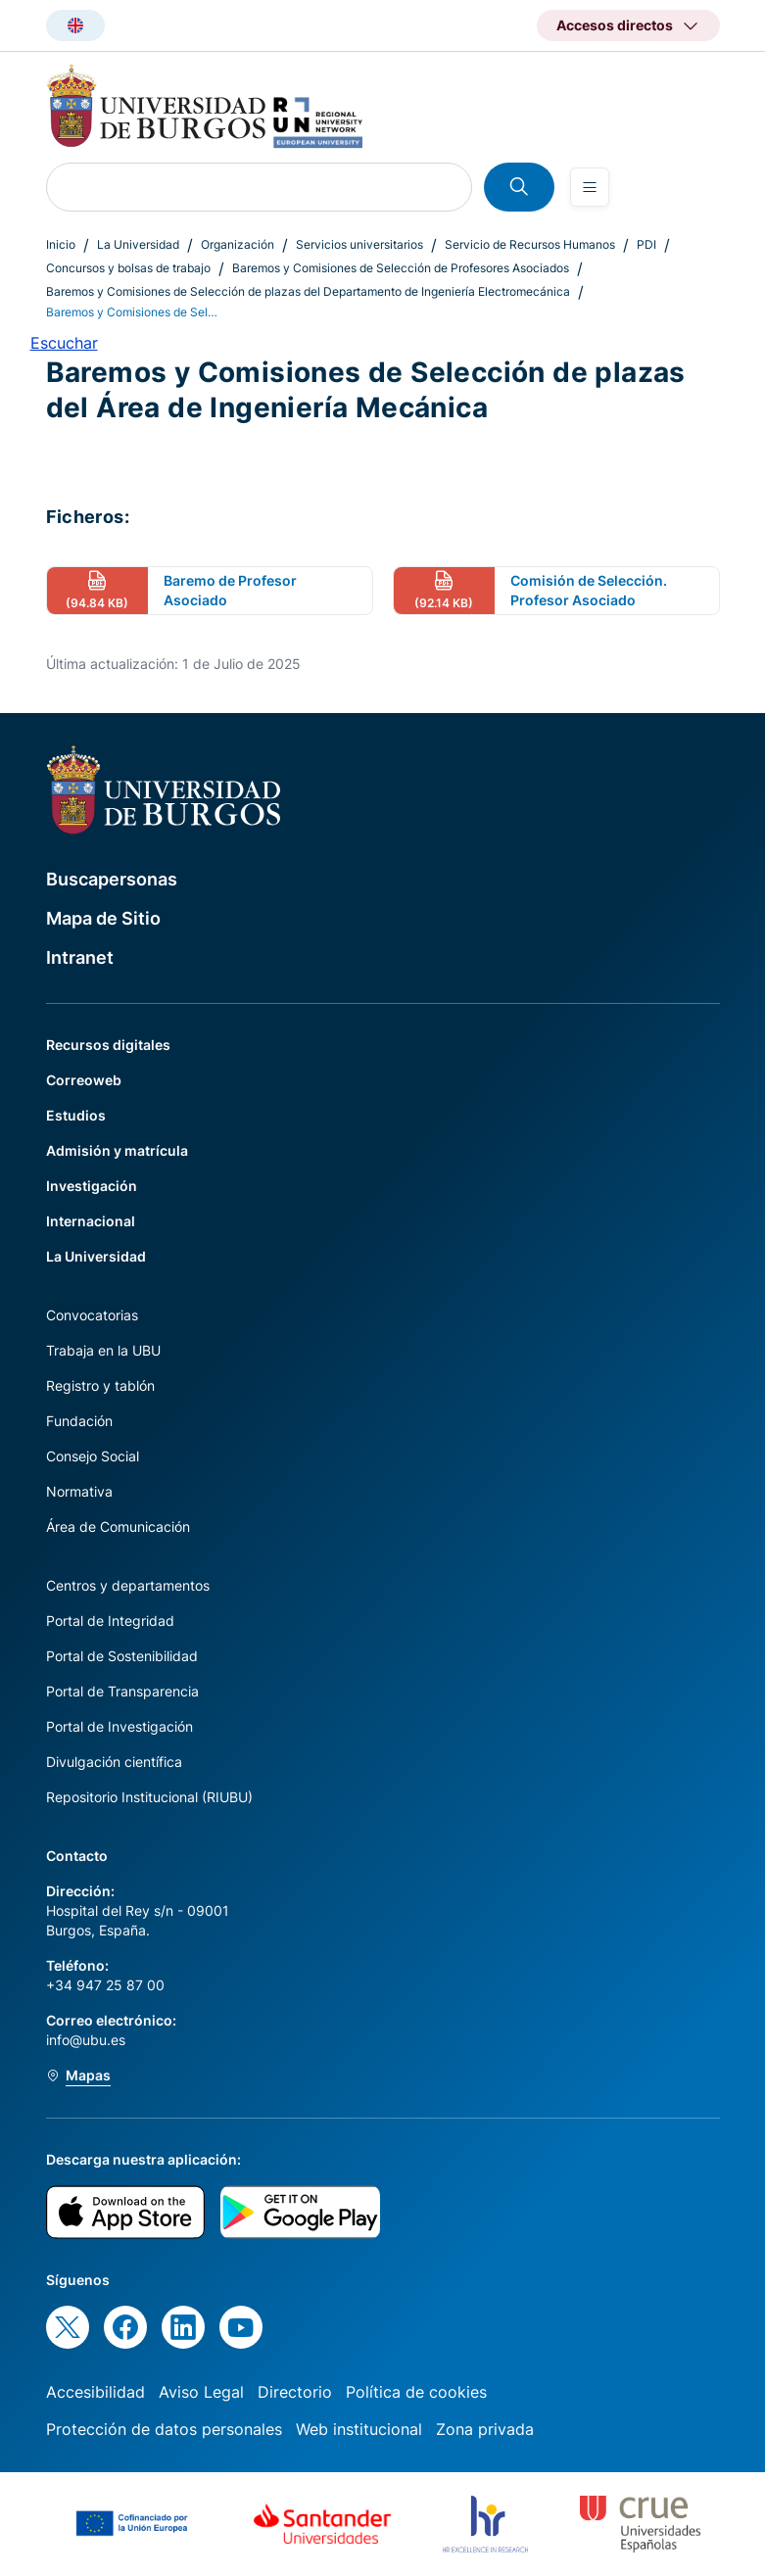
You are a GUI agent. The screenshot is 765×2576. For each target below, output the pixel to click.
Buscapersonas (111, 879)
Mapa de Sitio (103, 918)
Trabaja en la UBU (103, 1350)
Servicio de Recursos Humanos (530, 244)
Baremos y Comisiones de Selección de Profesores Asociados (400, 268)
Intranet (80, 957)
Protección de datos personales (164, 2429)
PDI (646, 244)
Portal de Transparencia (122, 1691)
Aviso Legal (201, 2392)
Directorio (295, 2392)
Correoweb (83, 1080)
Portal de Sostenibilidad (122, 1655)
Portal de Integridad (110, 1620)
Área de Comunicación (118, 1526)
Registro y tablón (100, 1385)
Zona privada (485, 2429)
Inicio (60, 244)
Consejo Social (92, 1456)
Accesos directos (614, 25)
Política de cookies (416, 2392)
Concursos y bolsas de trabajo (128, 268)
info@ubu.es (85, 2039)
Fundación (79, 1420)
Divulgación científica (114, 1761)
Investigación (91, 1185)
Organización (237, 244)
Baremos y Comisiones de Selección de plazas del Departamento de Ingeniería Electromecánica (308, 291)
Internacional (90, 1221)
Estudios (76, 1115)
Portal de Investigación (119, 1726)
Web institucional (359, 2429)
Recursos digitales (108, 1044)
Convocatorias (92, 1315)
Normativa (79, 1491)
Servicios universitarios (359, 244)
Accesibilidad (95, 2392)
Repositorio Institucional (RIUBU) (149, 1797)
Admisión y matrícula (117, 1150)
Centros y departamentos (128, 1585)
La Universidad (138, 244)
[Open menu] (589, 187)
